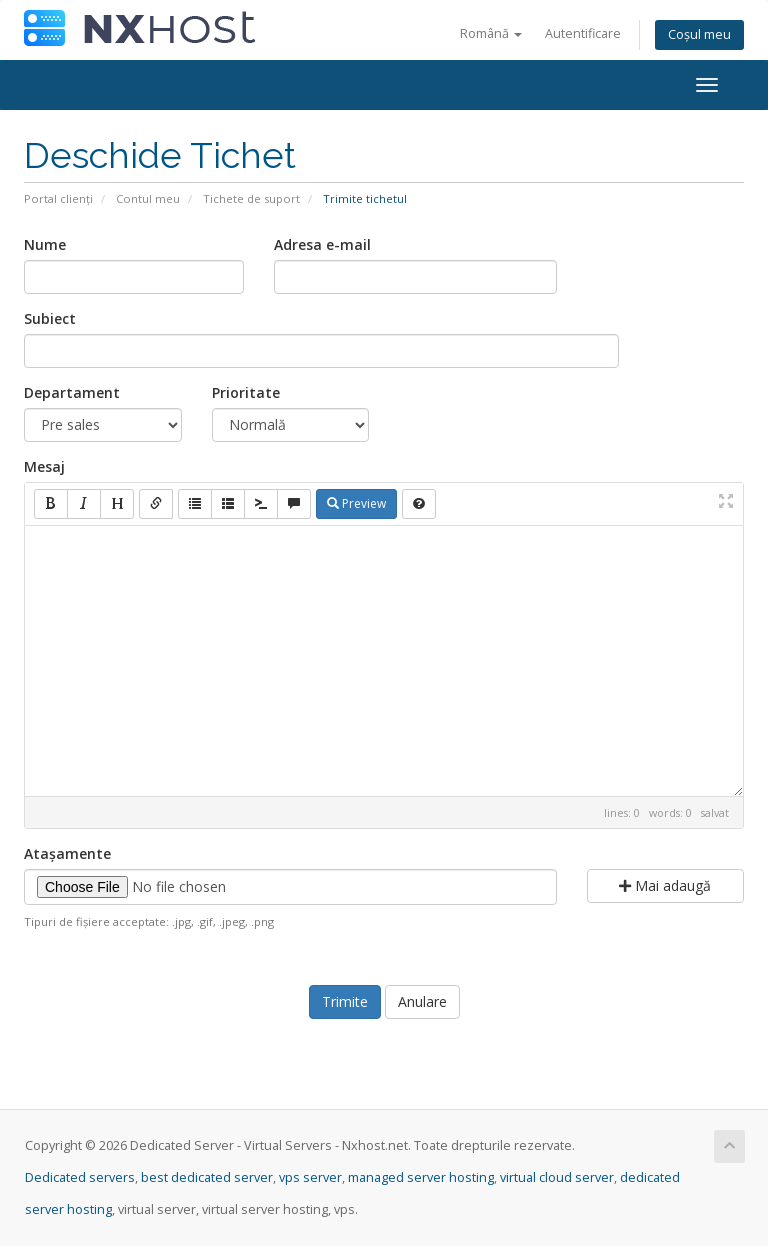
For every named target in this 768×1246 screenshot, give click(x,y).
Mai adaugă (665, 885)
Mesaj (44, 466)
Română (491, 33)
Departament (72, 392)
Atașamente (67, 853)
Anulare (422, 1001)
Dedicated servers (80, 1177)
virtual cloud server (557, 1177)
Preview (356, 503)
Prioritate (246, 392)
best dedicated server (207, 1177)
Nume (45, 244)
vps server (310, 1177)
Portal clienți (58, 198)
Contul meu (148, 198)
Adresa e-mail (322, 244)
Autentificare (583, 33)
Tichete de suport (251, 198)
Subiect (50, 318)
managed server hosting (421, 1177)
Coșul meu (699, 34)
